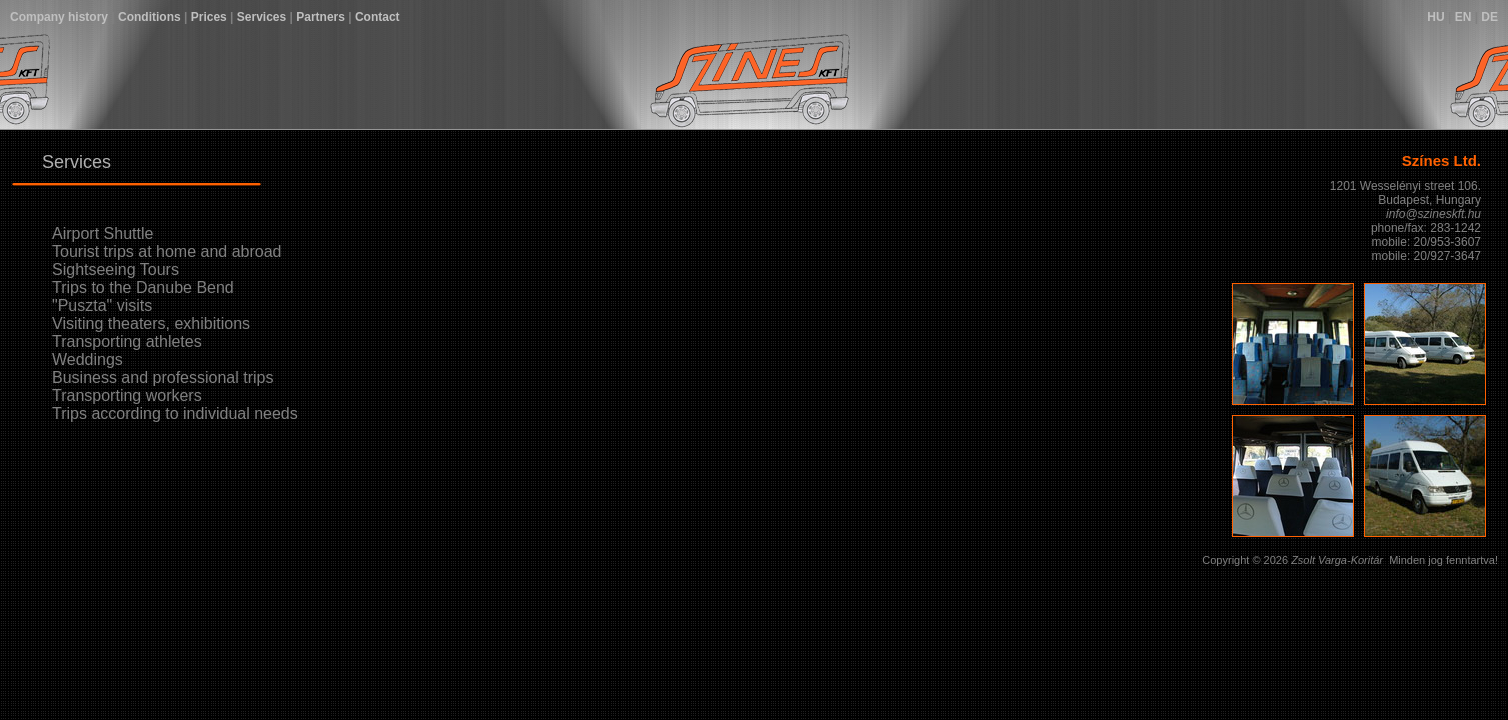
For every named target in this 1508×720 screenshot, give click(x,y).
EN (1463, 17)
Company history (59, 17)
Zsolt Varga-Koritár (1337, 560)
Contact (377, 17)
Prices (209, 17)
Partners (320, 17)
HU (1435, 17)
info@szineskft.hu (1433, 214)
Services (261, 17)
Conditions (149, 17)
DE (1489, 17)
